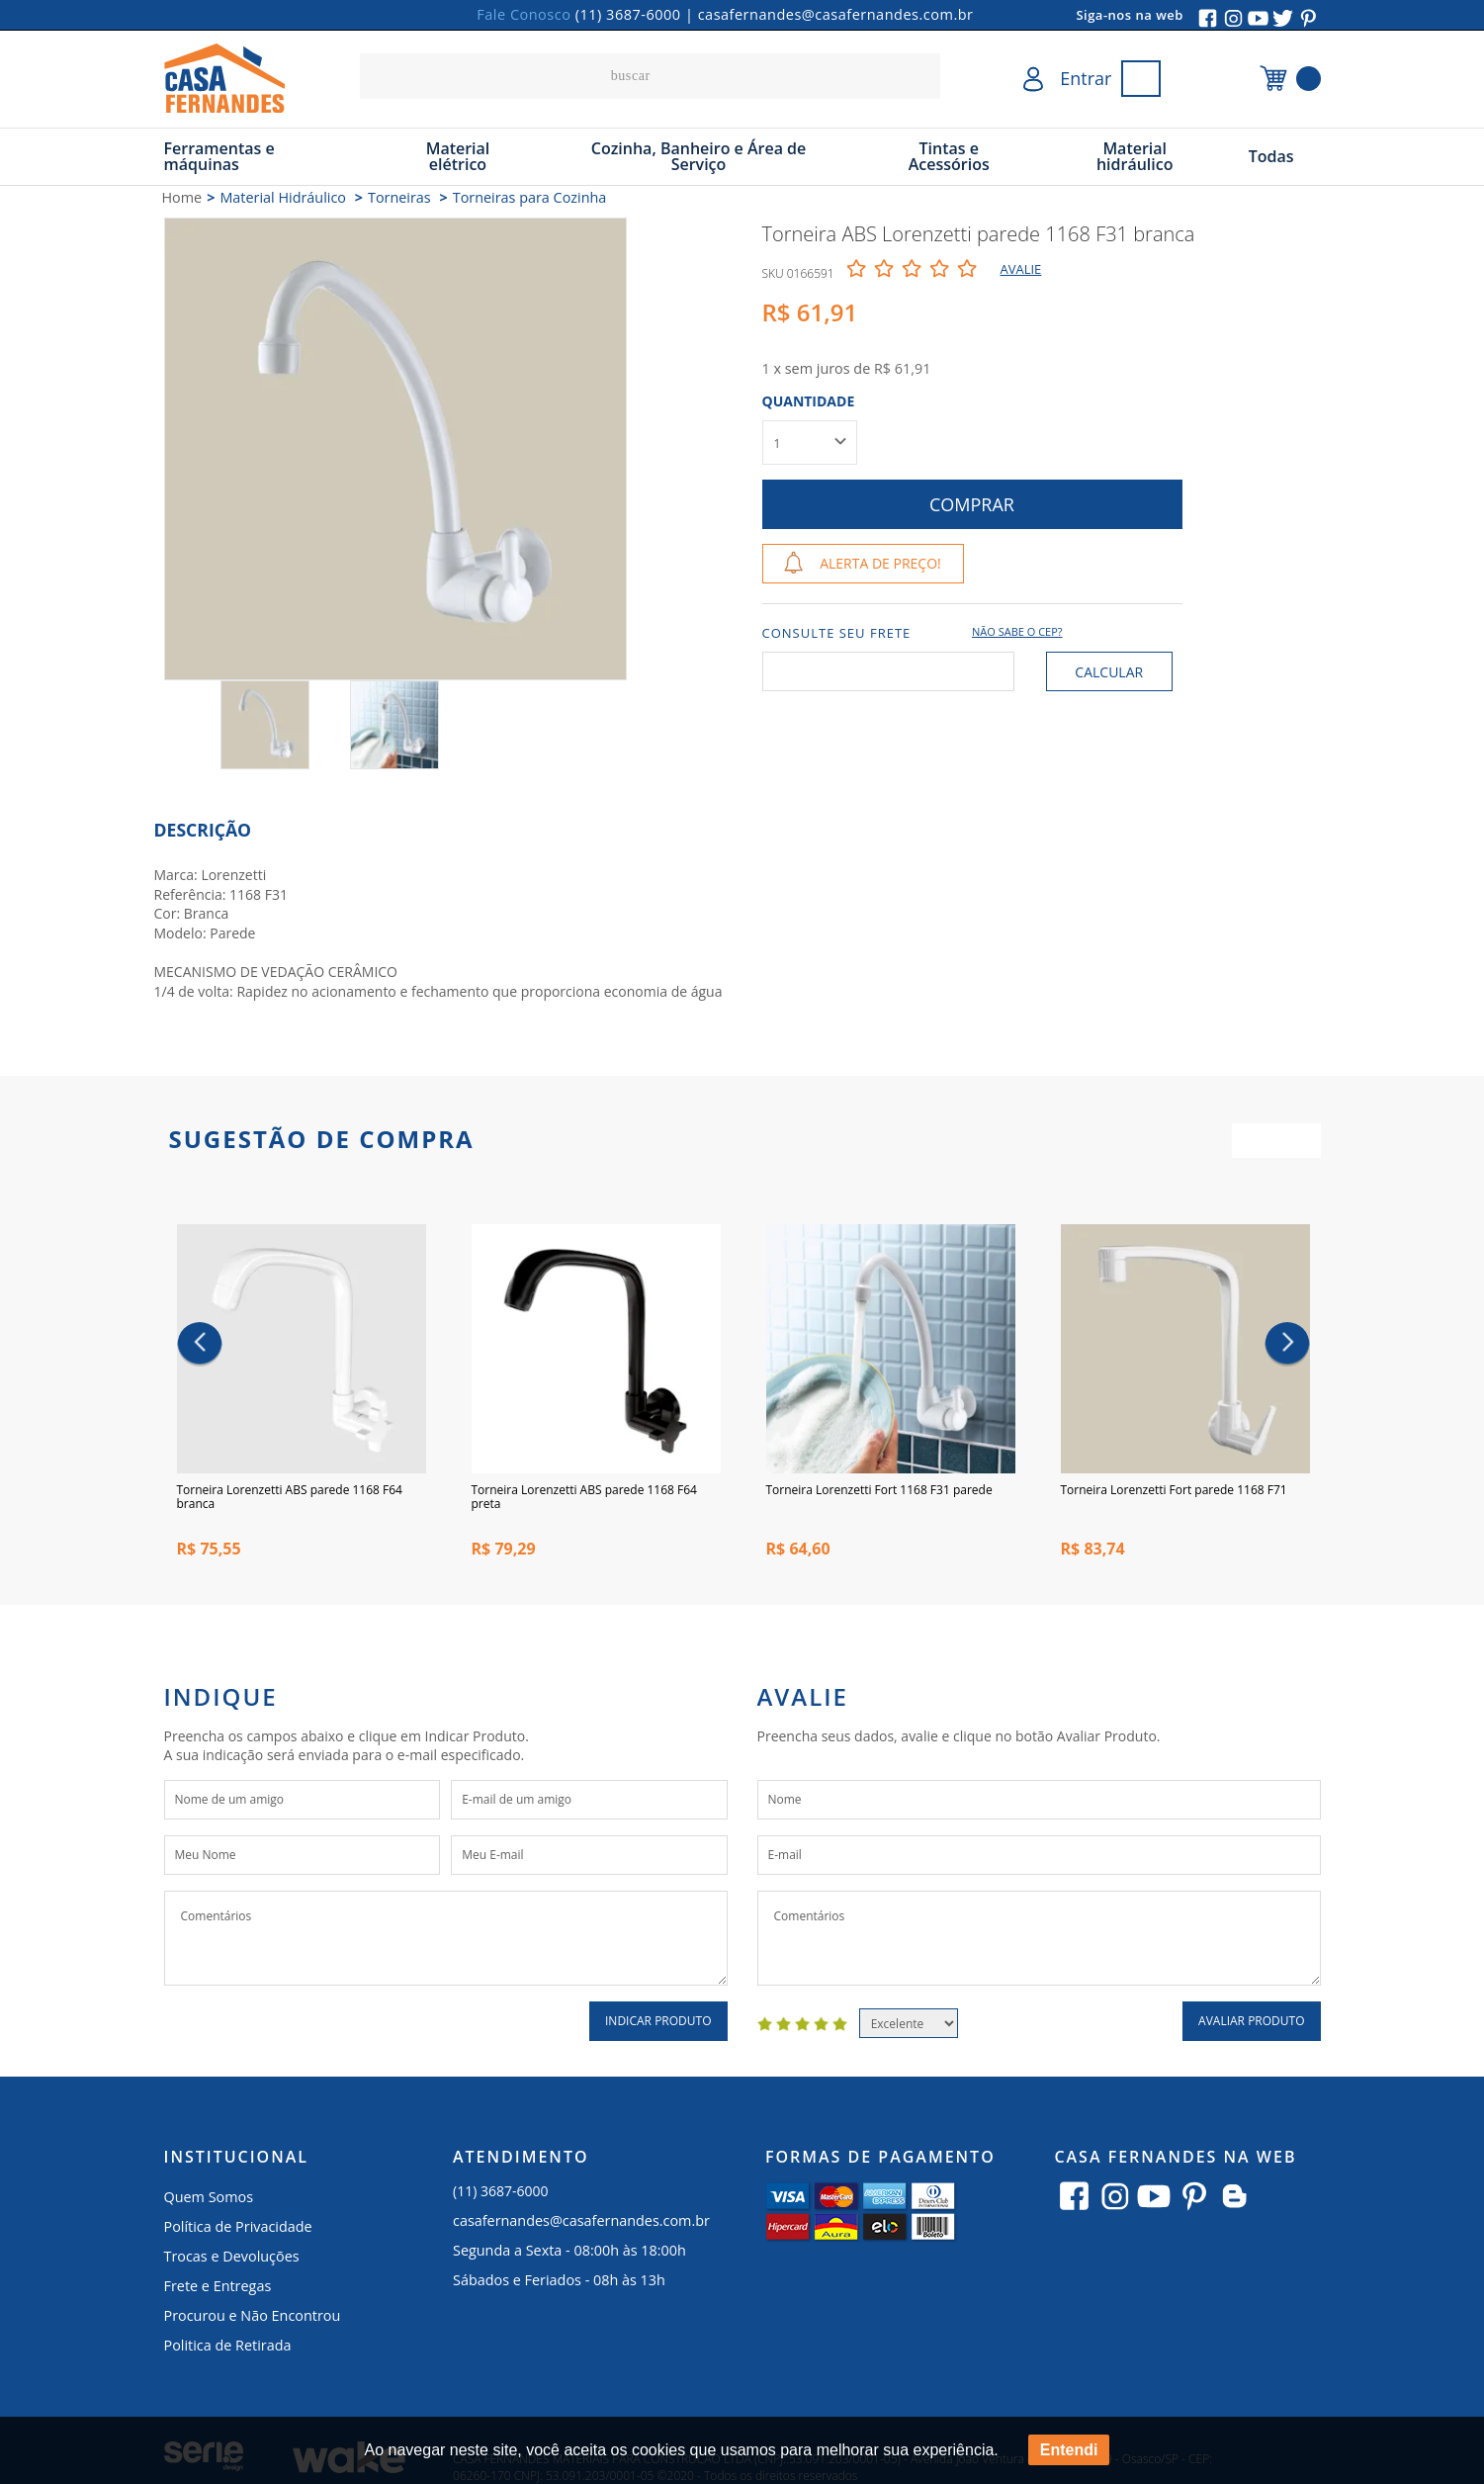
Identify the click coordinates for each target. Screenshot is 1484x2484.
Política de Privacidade (238, 2231)
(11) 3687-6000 (628, 14)
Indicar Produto (658, 2025)
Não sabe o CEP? (1017, 631)
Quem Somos (209, 2201)
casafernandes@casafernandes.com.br (836, 14)
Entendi (1069, 2449)
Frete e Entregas (218, 2290)
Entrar (1085, 78)
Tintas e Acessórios (949, 156)
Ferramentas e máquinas (219, 156)
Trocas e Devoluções (232, 2261)
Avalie (1021, 269)
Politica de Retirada (228, 2350)
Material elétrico (458, 156)
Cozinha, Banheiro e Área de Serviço (699, 156)
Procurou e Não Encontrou (252, 2320)
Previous (199, 1346)
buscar (920, 76)
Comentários (446, 1943)
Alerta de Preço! (880, 563)
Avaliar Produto (1251, 2025)
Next (1287, 1346)
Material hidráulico (1135, 156)
